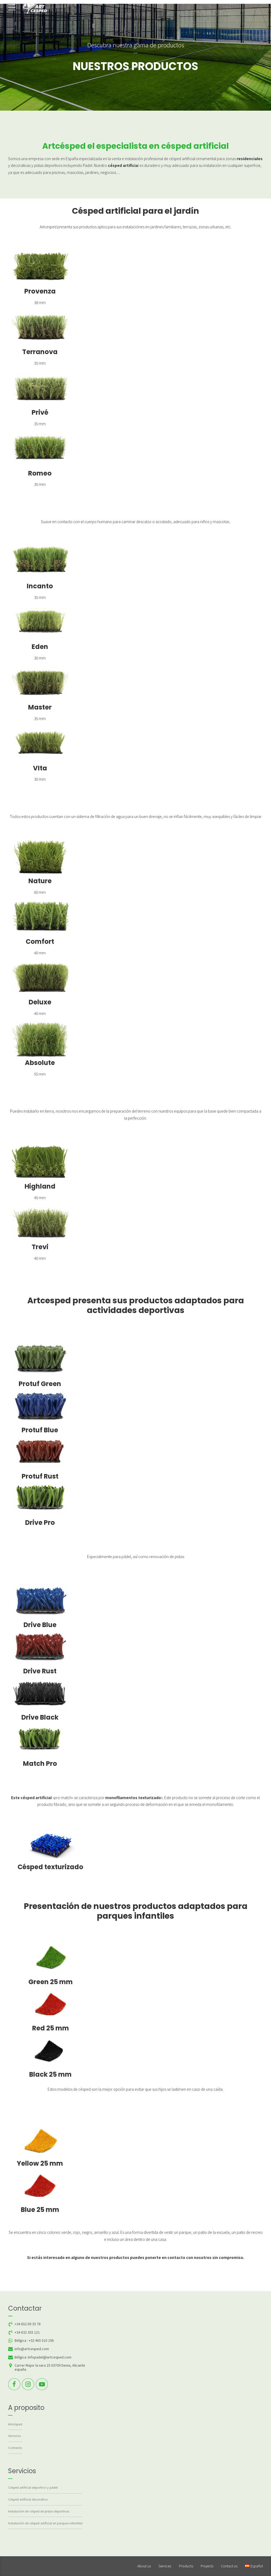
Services (164, 2565)
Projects (207, 2565)
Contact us (229, 2565)
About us (144, 2565)
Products (186, 2565)
